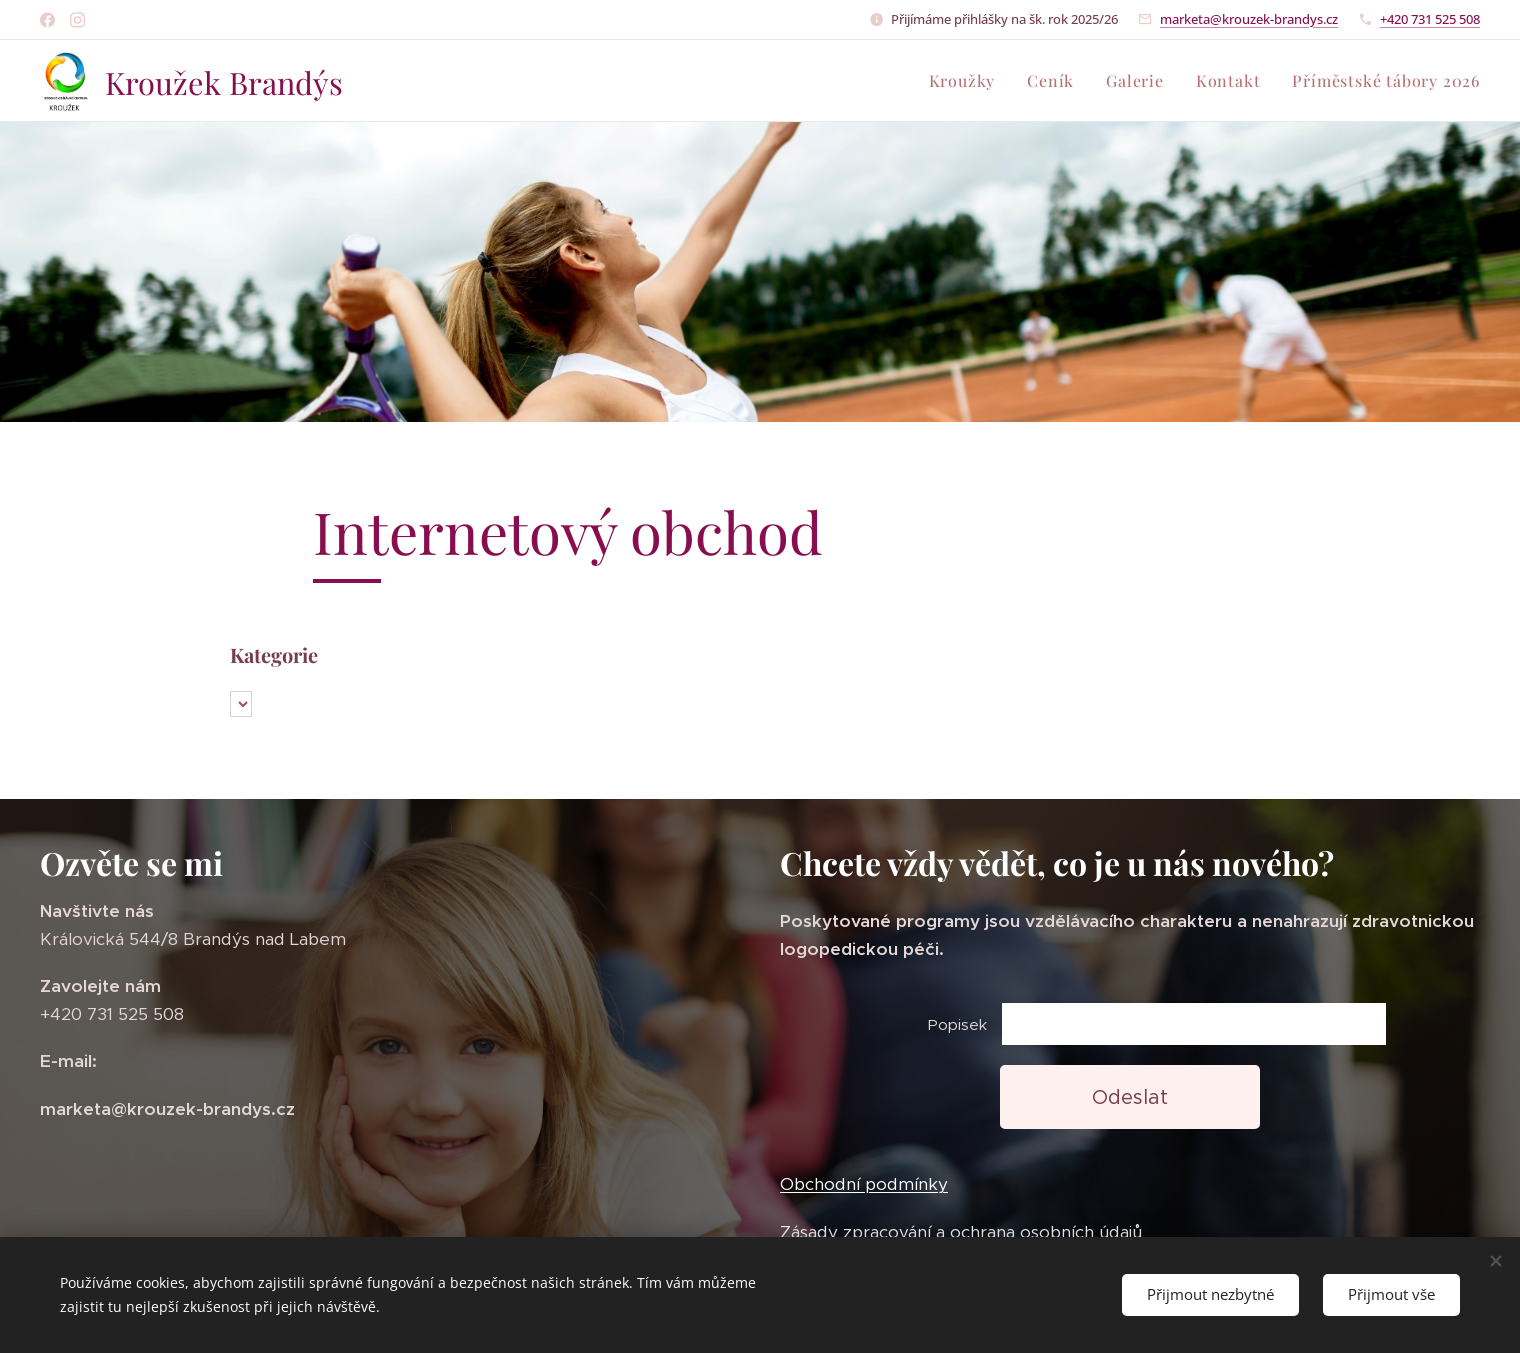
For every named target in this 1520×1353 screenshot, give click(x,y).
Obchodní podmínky (864, 1185)
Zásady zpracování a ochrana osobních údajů (961, 1232)
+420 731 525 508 (1430, 19)
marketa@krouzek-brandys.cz (1249, 19)
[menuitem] (968, 81)
